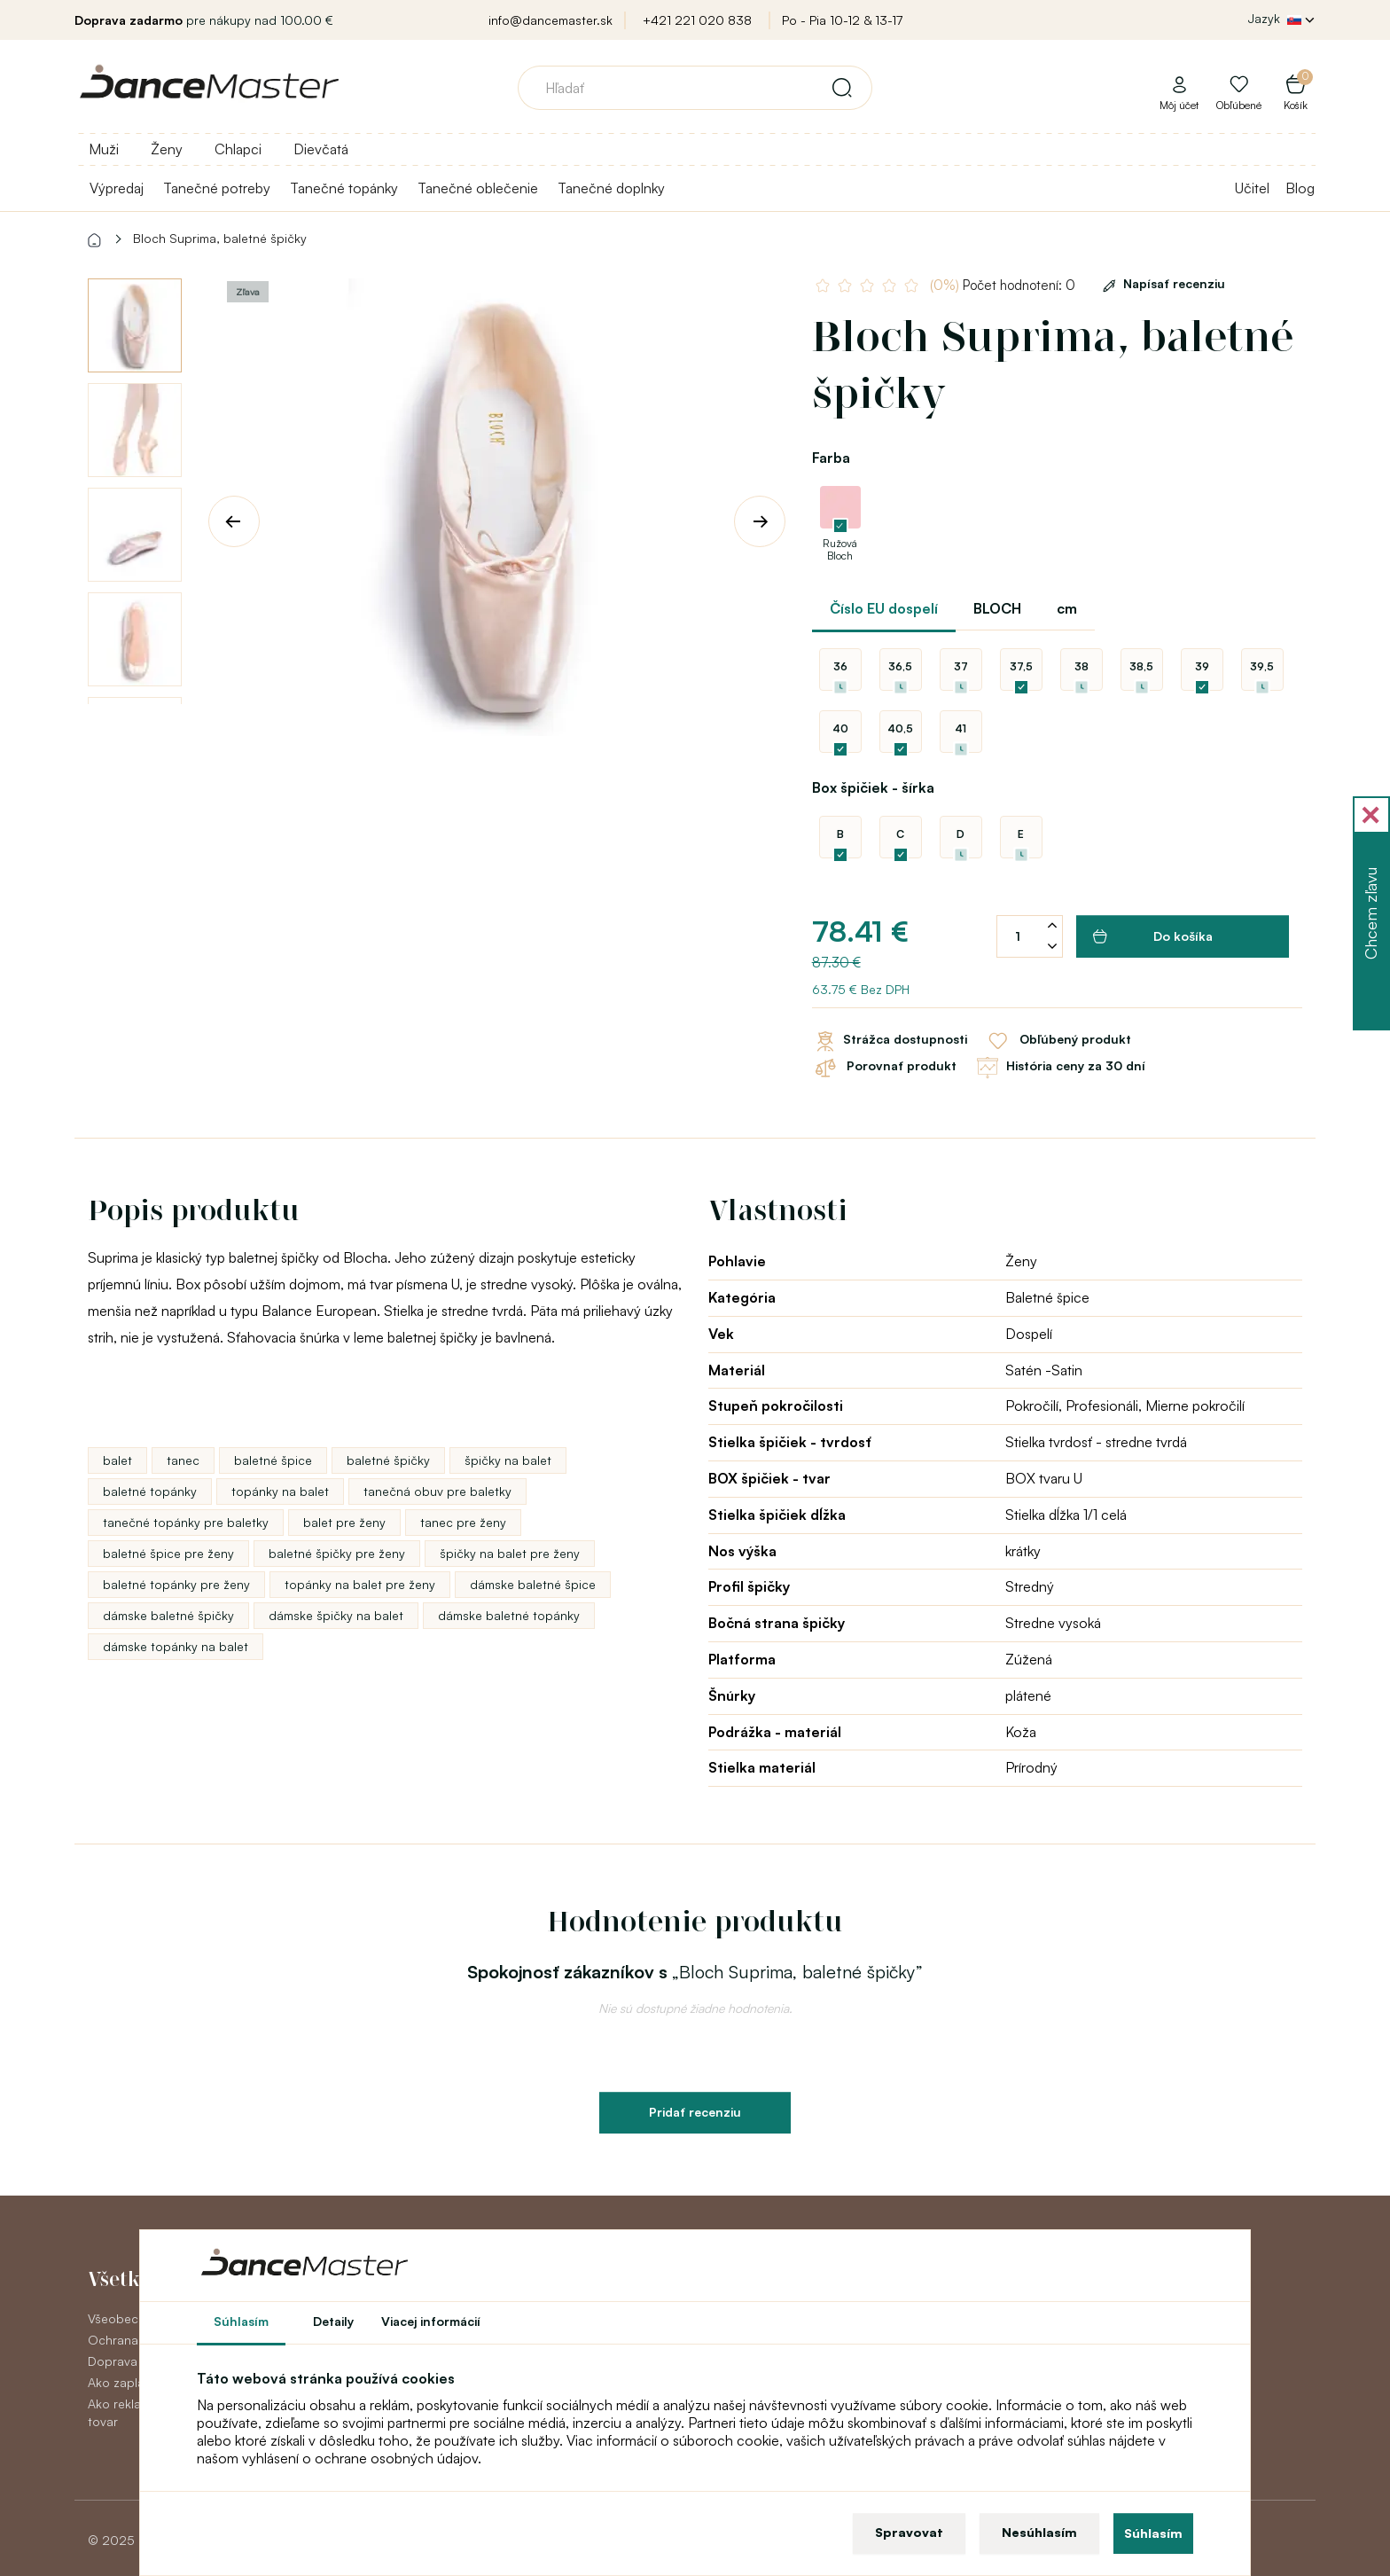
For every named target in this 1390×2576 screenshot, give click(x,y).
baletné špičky (388, 1460)
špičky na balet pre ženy (510, 1553)
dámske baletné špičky (168, 1615)
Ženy (167, 149)
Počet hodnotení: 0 (1002, 285)
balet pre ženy (344, 1522)
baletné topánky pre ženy (176, 1584)
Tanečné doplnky (611, 188)
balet (117, 1460)
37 (961, 666)
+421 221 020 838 (697, 19)
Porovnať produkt (884, 1067)
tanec (183, 1460)
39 (1202, 666)
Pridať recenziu (695, 2111)
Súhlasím (1153, 2533)
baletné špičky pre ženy (337, 1553)
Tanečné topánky (344, 188)
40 (840, 728)
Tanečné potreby (216, 188)
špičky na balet (508, 1460)
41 (960, 728)
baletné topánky (150, 1491)
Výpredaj (117, 188)
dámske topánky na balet (175, 1646)
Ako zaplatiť (121, 2382)
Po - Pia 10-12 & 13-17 (842, 19)
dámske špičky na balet (336, 1615)
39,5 (1262, 666)
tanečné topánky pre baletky (186, 1522)
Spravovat (909, 2532)
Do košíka (1152, 936)
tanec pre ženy (463, 1522)
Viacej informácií (430, 2321)
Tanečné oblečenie (478, 188)
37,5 (1021, 666)
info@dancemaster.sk (550, 19)
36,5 (900, 666)
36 (840, 666)
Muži (104, 149)
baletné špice (273, 1460)
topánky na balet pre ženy (360, 1584)
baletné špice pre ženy (168, 1553)
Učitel (1252, 188)
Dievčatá (320, 149)
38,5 (1141, 666)
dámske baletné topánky (509, 1615)
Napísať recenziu (1161, 283)
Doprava (112, 2361)
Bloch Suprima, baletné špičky (220, 238)
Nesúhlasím (1039, 2532)
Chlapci (238, 149)
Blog (1300, 188)
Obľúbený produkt (1058, 1041)
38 (1081, 666)
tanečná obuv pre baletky (437, 1491)
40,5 (900, 728)
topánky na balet (280, 1491)
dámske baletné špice (533, 1584)
